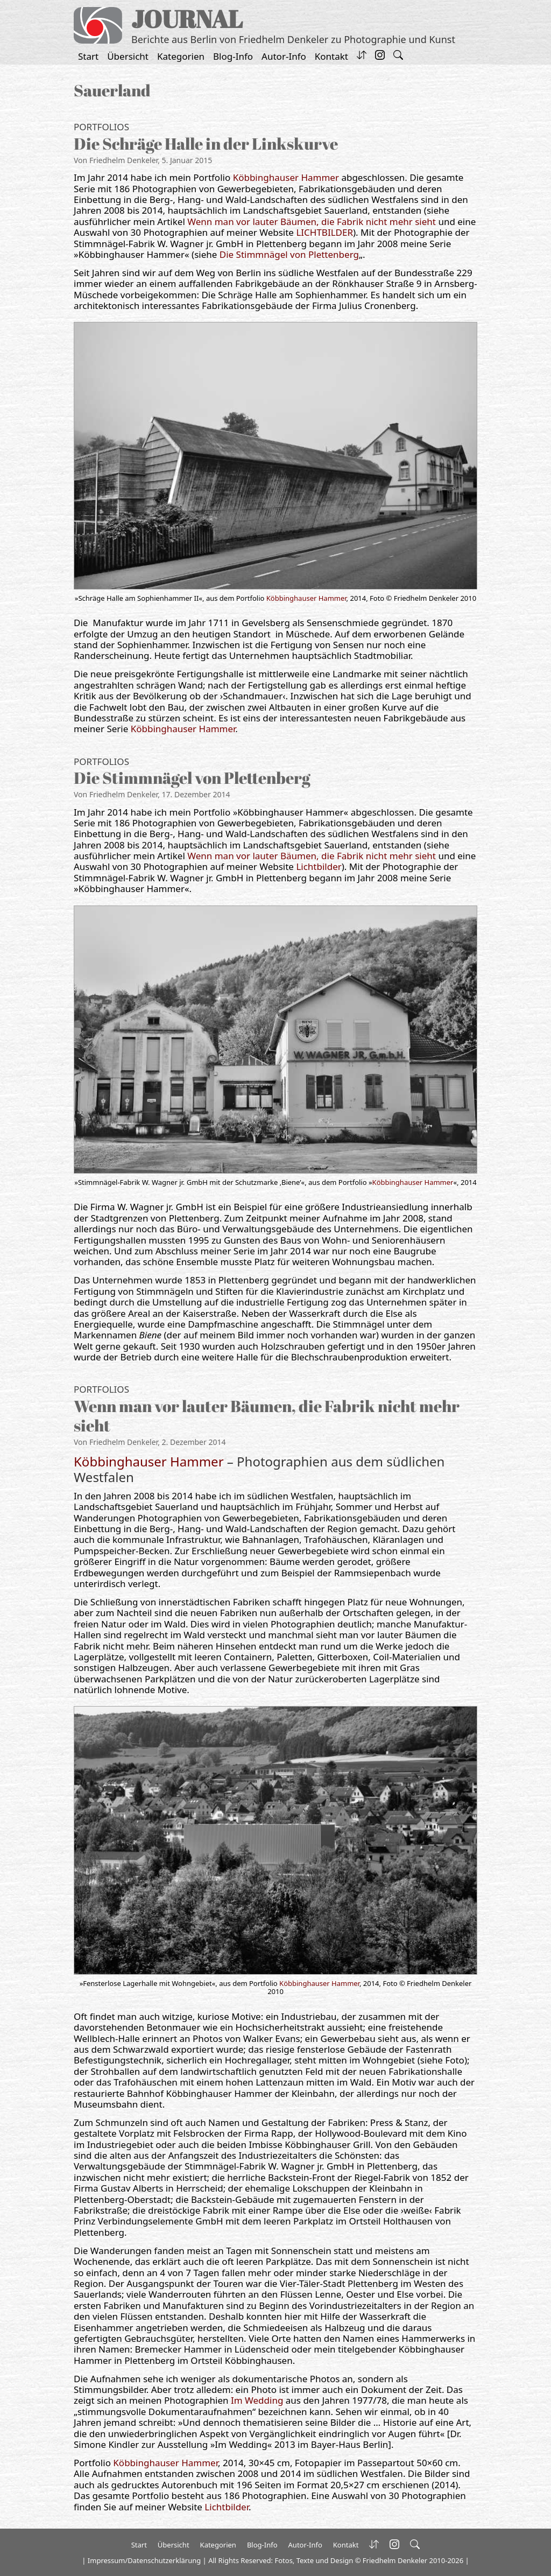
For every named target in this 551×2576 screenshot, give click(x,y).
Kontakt (331, 56)
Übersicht (128, 56)
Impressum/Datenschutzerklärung (144, 2560)
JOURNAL (187, 18)
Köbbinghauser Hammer (286, 177)
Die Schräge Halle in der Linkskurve (206, 143)
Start (88, 56)
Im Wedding (257, 2400)
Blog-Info (233, 56)
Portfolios (101, 127)
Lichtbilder (318, 866)
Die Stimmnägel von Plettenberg (289, 254)
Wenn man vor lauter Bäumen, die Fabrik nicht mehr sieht (311, 221)
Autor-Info (284, 56)
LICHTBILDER (324, 232)
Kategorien (180, 56)
